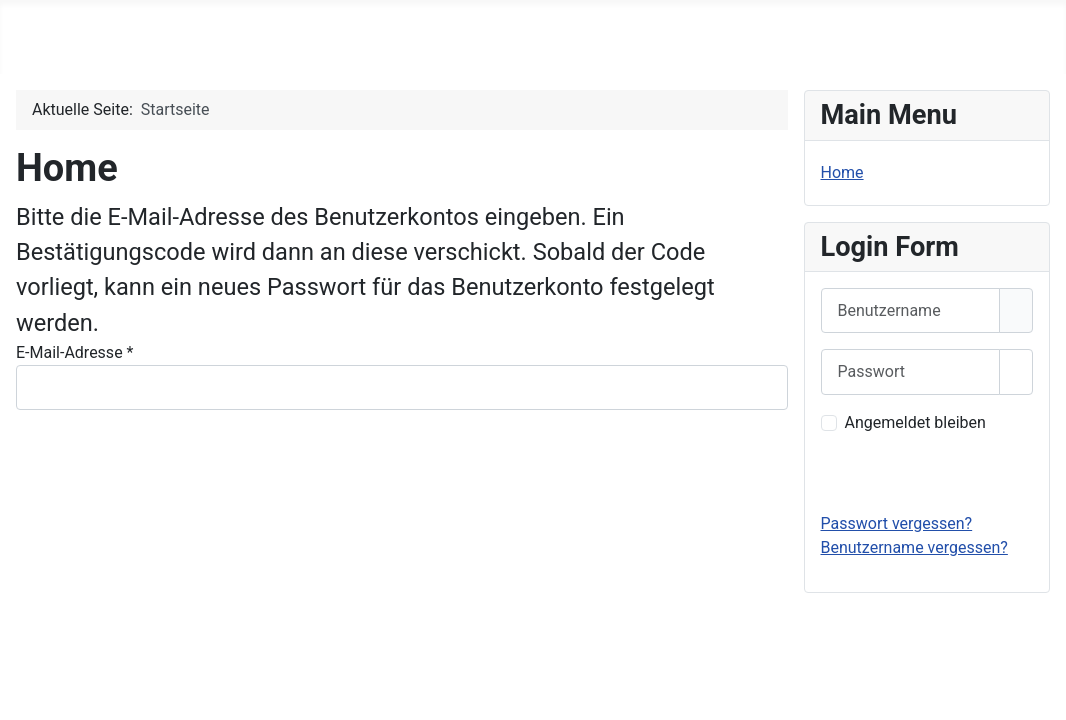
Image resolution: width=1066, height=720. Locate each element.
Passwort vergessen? (897, 523)
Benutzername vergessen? (914, 547)
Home (842, 172)
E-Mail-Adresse (74, 352)
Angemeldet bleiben (915, 422)
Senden (59, 480)
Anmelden (927, 472)
